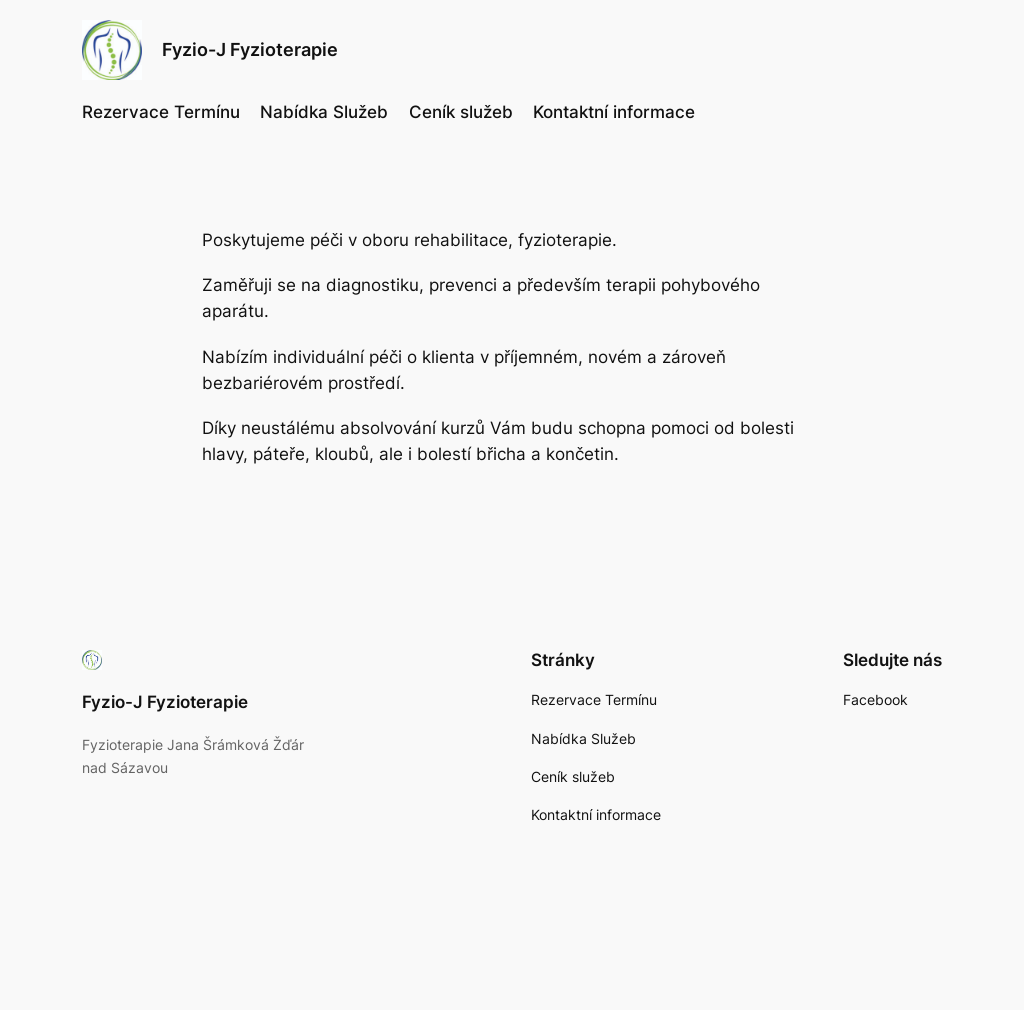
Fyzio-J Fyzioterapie (250, 49)
